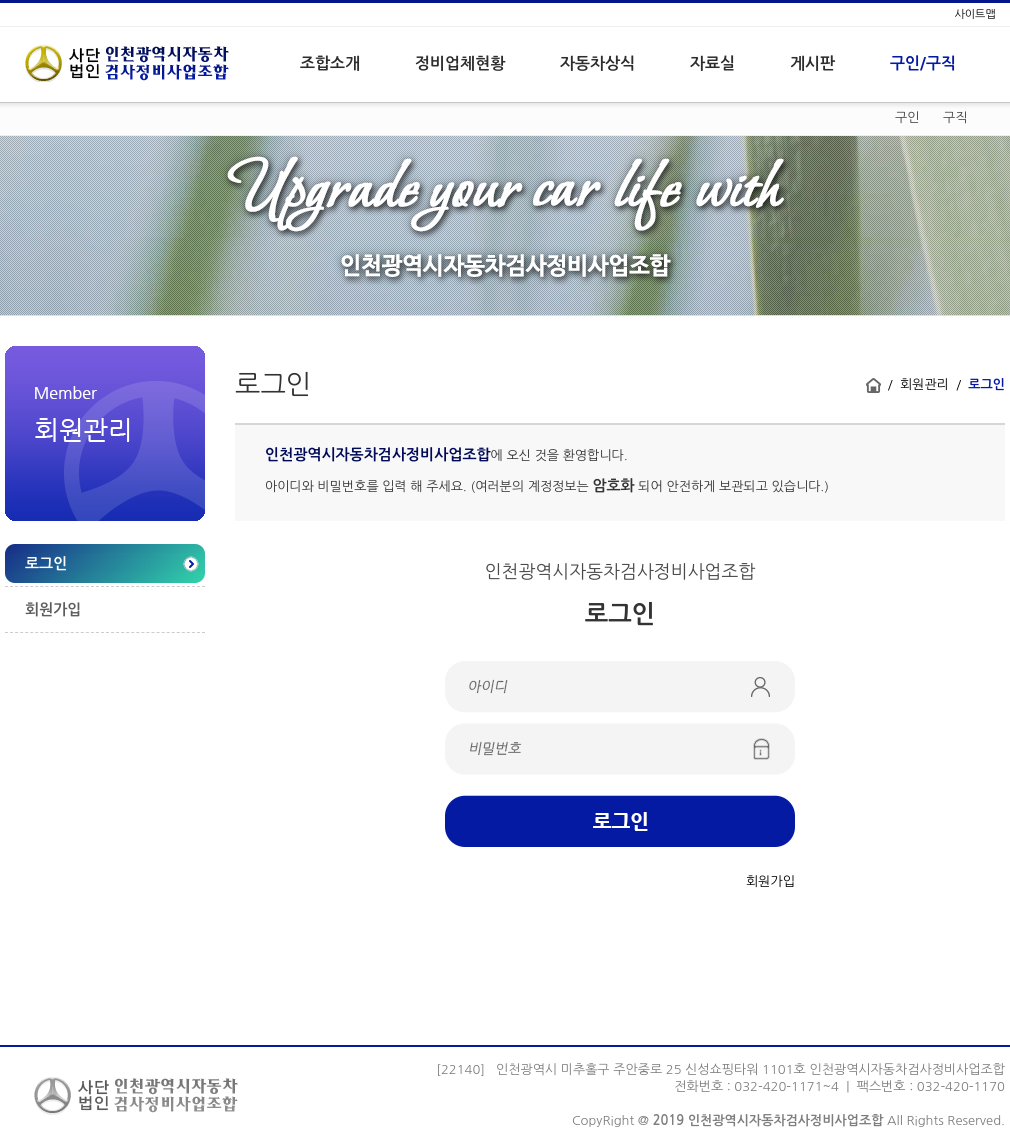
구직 (955, 117)
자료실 (712, 63)
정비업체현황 (460, 63)
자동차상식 (597, 63)
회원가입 (53, 609)
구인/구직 (923, 63)
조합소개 (330, 63)
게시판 (812, 63)
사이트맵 (974, 14)
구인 (907, 117)
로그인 (46, 563)
